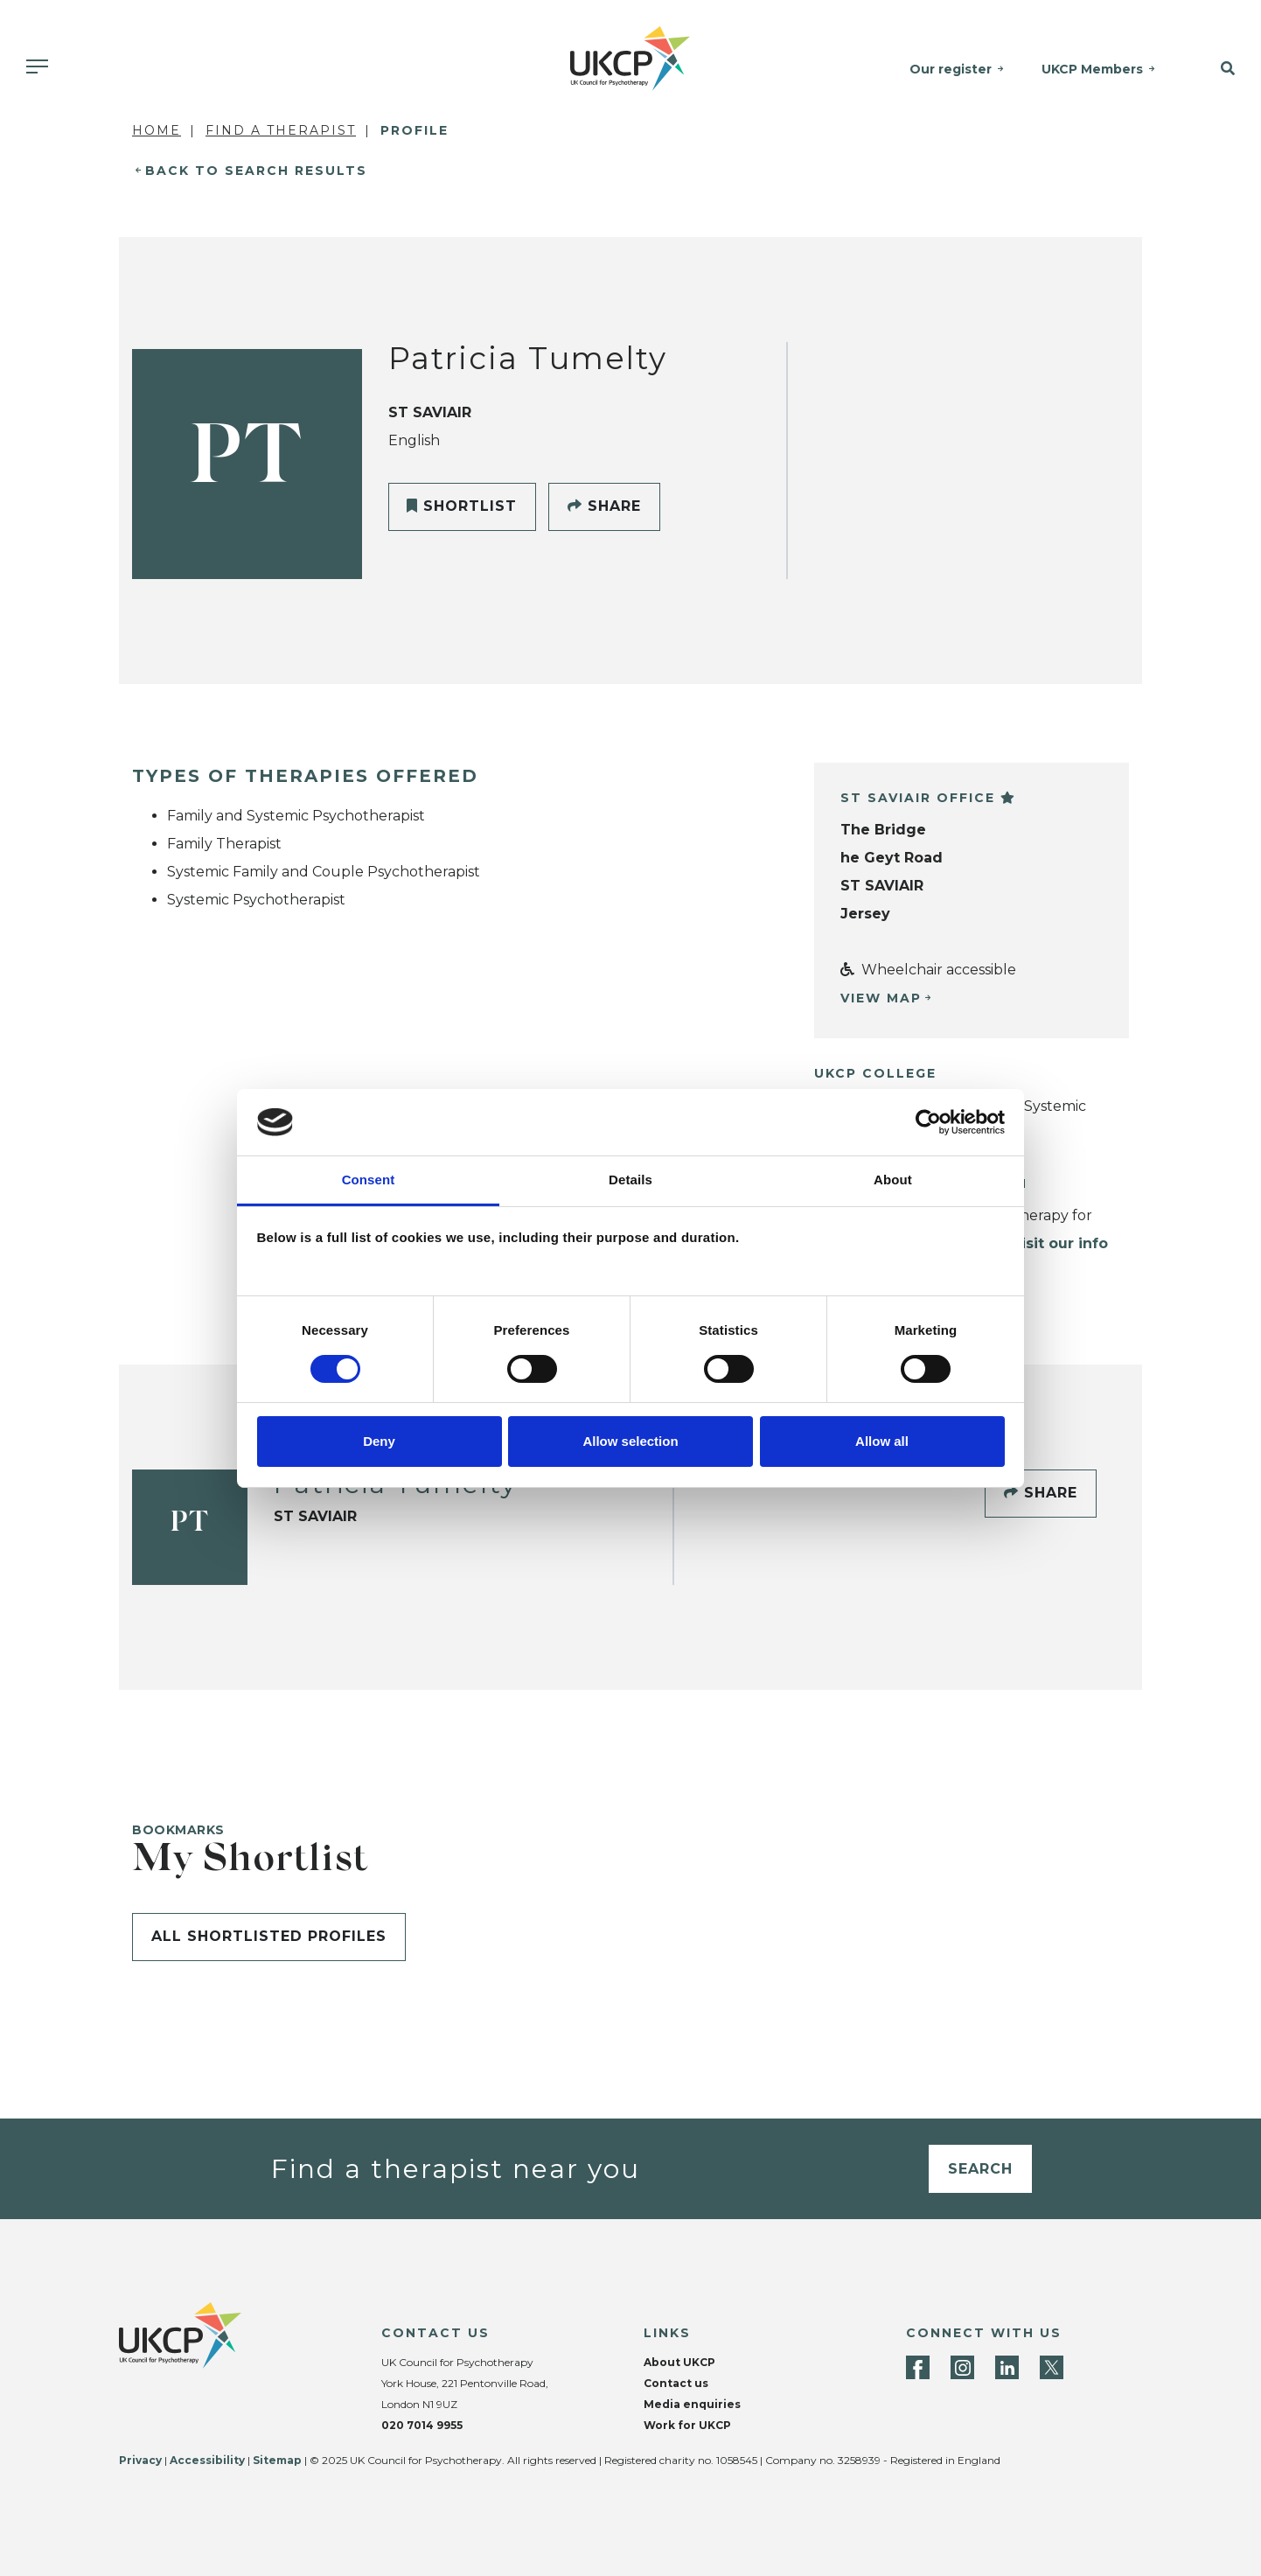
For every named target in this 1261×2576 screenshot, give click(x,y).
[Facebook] (918, 2367)
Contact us (676, 2383)
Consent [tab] (368, 1179)
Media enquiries (692, 2404)
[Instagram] (962, 2367)
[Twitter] (1051, 2367)
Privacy (140, 2460)
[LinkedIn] (1007, 2367)
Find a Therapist (281, 130)
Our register (951, 69)
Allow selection (630, 1441)
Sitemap (277, 2460)
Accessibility (207, 2460)
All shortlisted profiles (269, 1936)
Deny (379, 1441)
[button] (1217, 69)
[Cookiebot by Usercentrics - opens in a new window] (928, 1122)
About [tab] (893, 1179)
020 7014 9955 (422, 2425)
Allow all (882, 1441)
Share (604, 506)
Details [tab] (630, 1179)
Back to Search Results (256, 170)
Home (156, 130)
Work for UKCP (687, 2425)
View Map (881, 998)
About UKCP (679, 2362)
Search (980, 2169)
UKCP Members (1093, 69)
